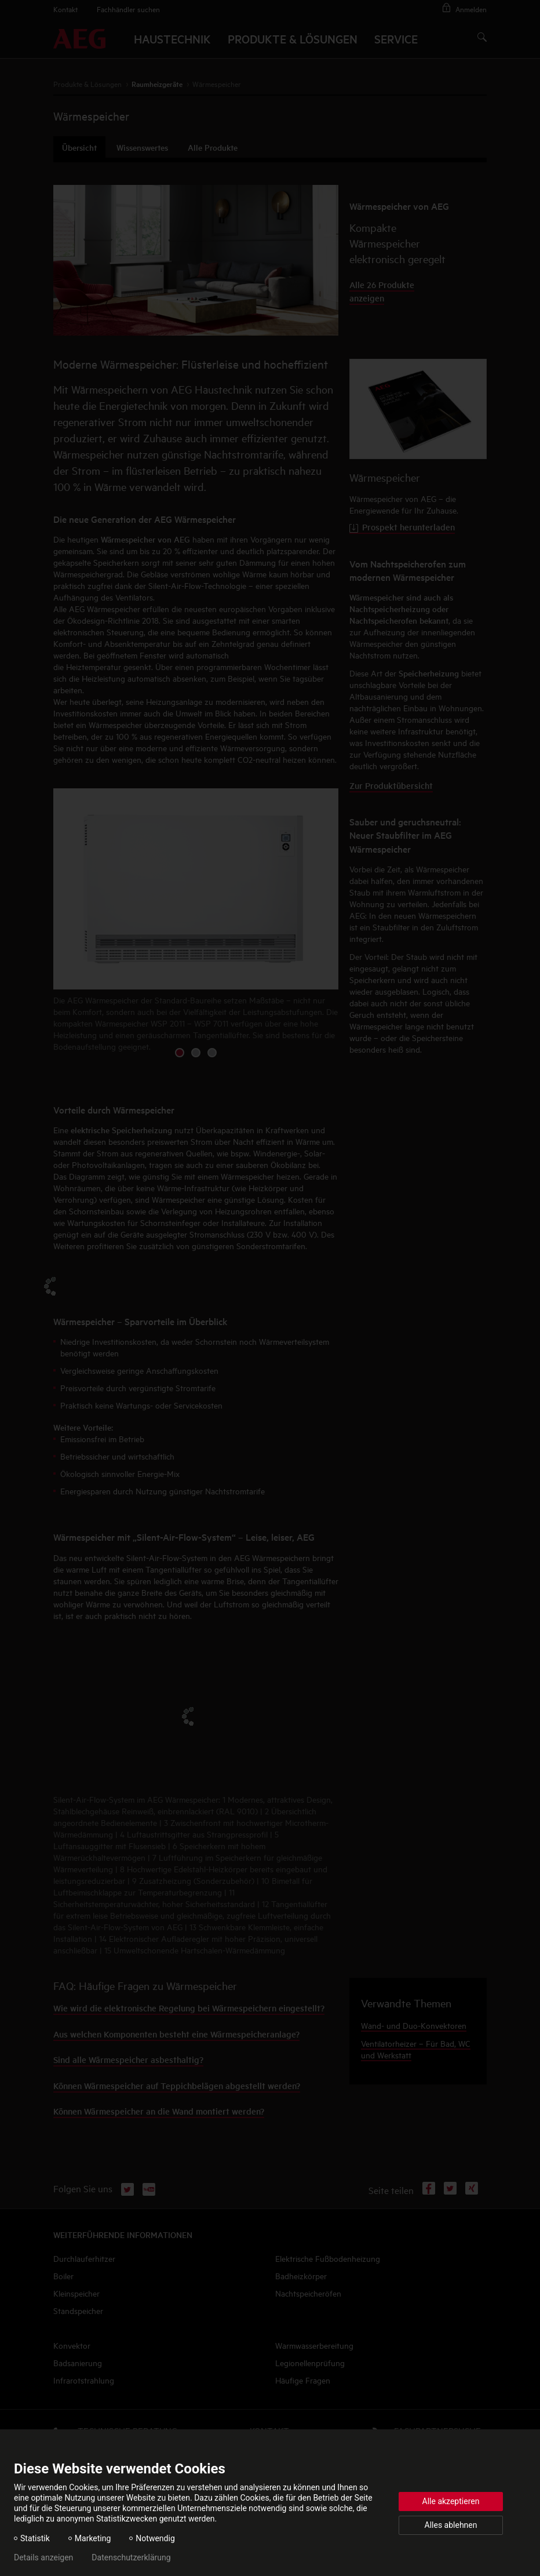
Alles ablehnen (451, 2525)
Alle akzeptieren (451, 2501)
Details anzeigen (43, 2557)
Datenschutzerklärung (131, 2557)
